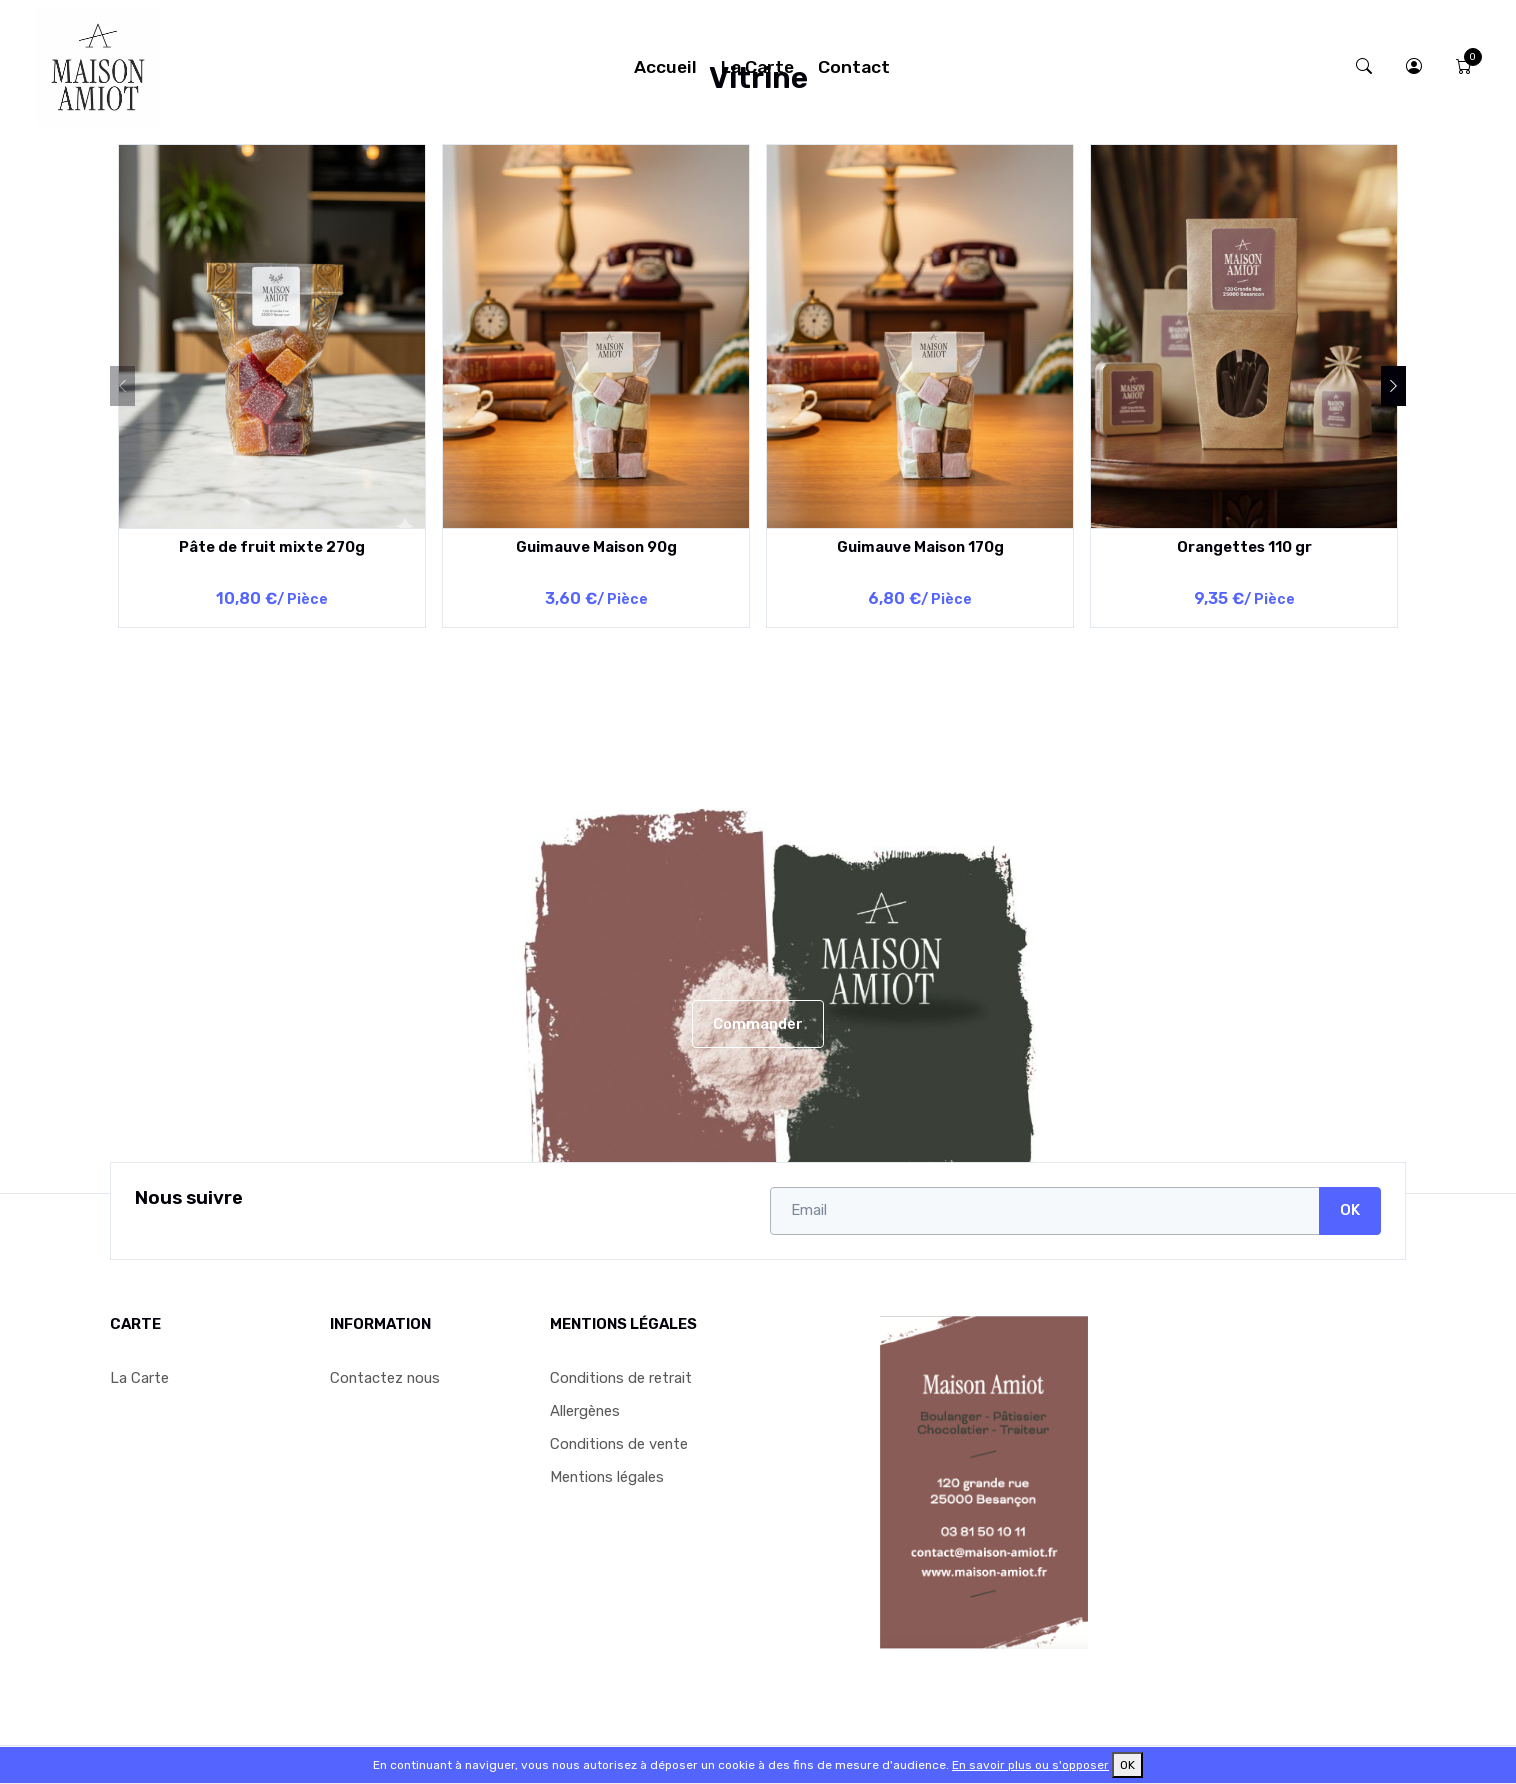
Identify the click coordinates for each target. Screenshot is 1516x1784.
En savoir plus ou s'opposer (1030, 1765)
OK (1350, 1210)
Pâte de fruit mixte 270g (272, 547)
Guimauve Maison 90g (596, 547)
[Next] (1393, 386)
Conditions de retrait (621, 1378)
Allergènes (585, 1411)
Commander (758, 1024)
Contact (854, 67)
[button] (1413, 66)
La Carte (757, 67)
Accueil (665, 67)
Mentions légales (607, 1477)
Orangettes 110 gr (1244, 547)
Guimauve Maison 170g (920, 547)
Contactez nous (385, 1378)
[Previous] (122, 386)
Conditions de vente (619, 1444)
